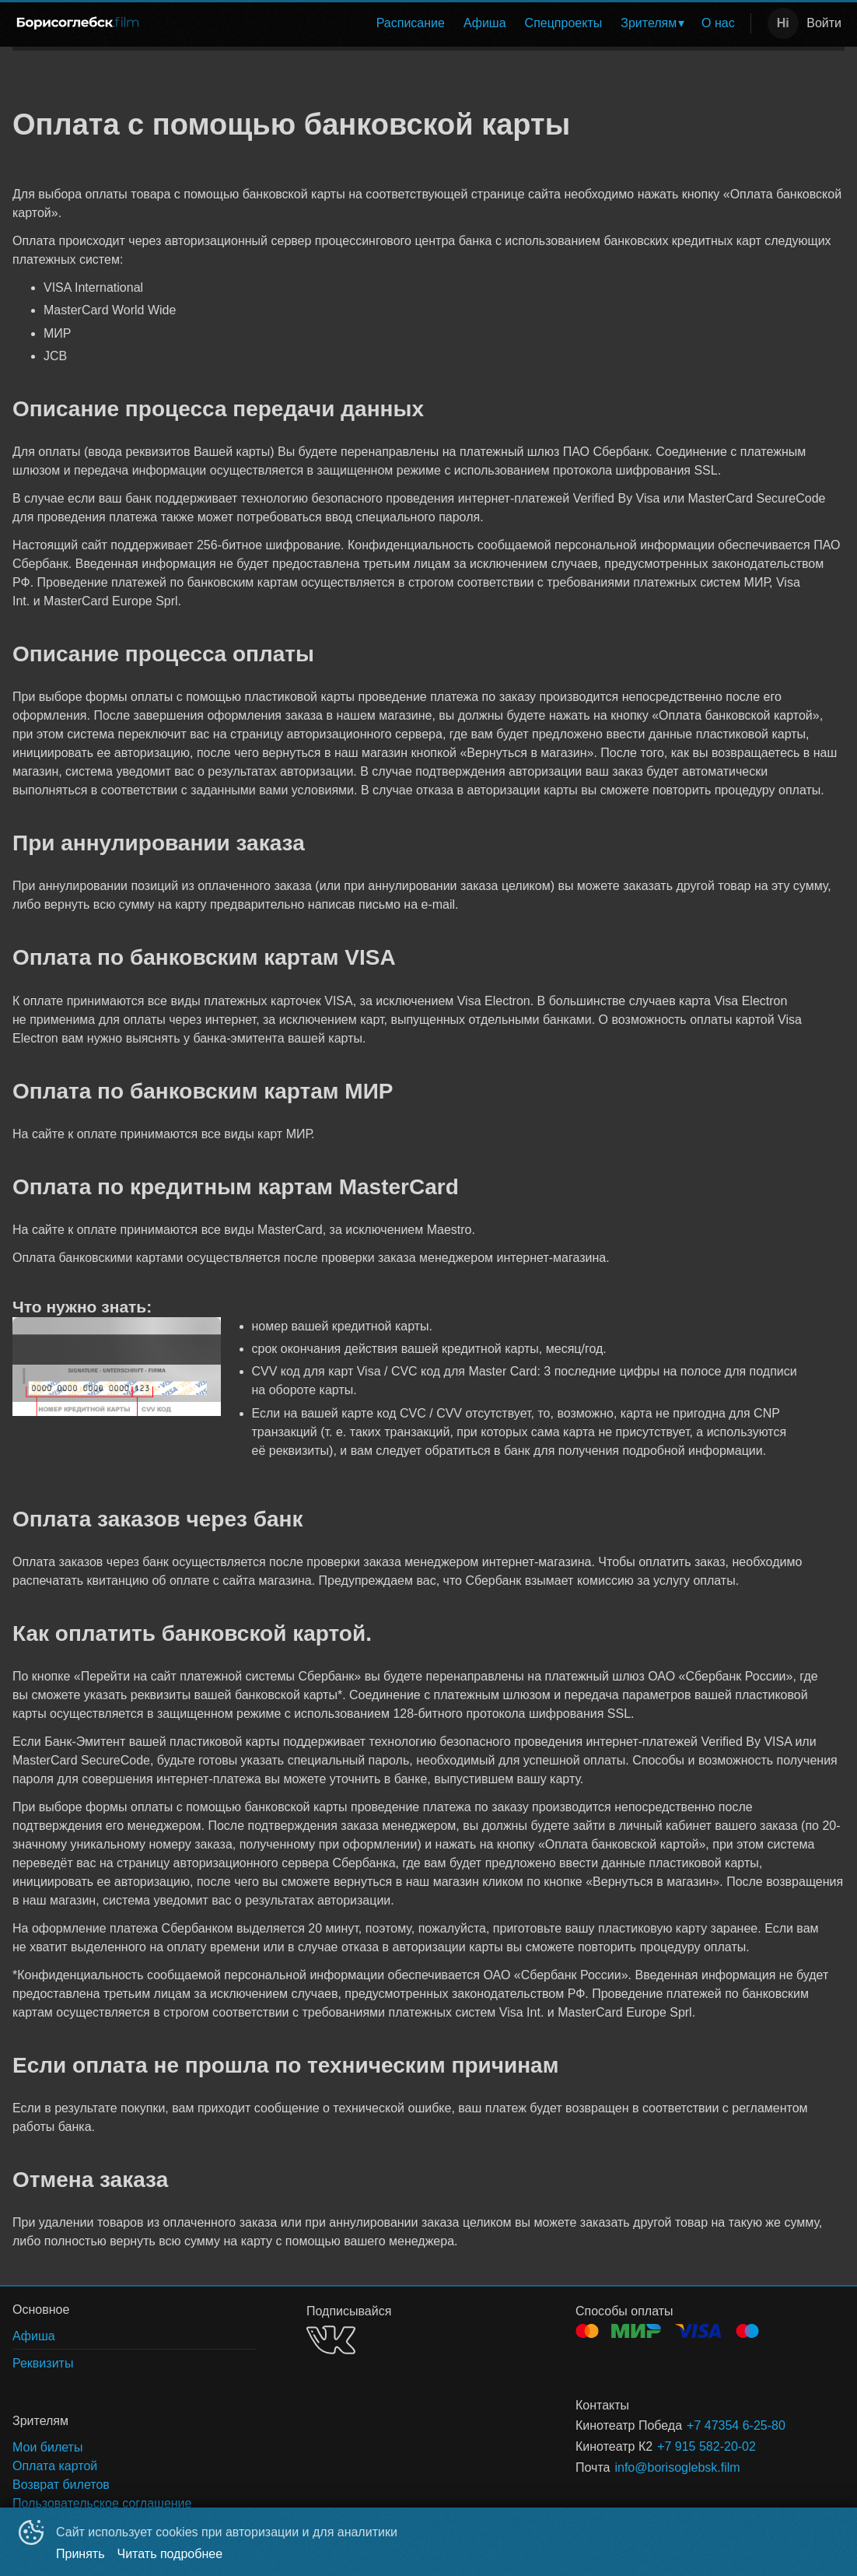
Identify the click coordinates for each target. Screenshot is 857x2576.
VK (330, 2339)
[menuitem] (410, 23)
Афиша (484, 23)
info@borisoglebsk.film (677, 2467)
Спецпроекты (564, 23)
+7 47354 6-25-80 (736, 2425)
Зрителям (649, 23)
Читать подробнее (170, 2553)
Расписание (410, 23)
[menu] (450, 23)
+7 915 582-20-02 (706, 2446)
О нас (718, 23)
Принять (80, 2553)
